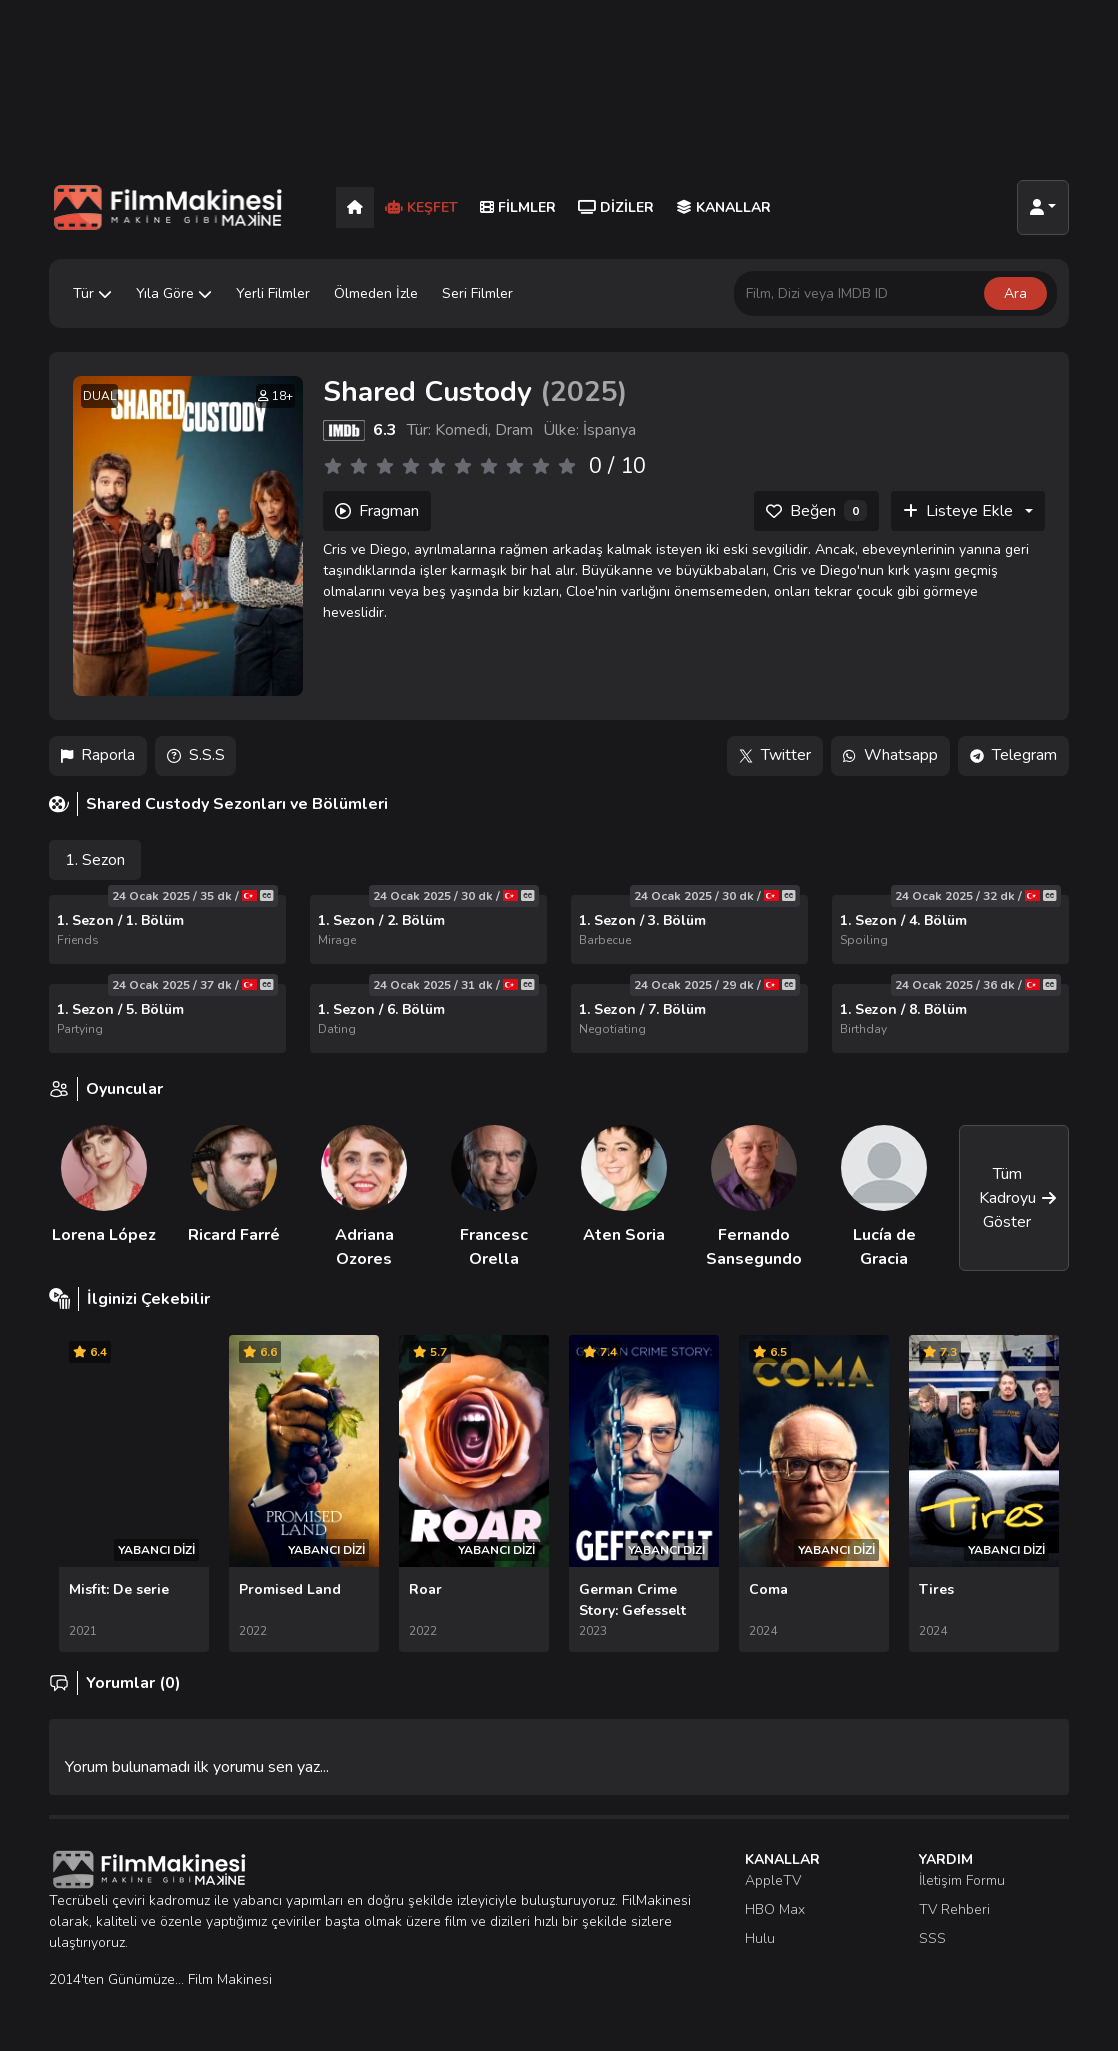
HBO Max (775, 1909)
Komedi (461, 430)
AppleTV (773, 1880)
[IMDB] (344, 430)
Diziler (616, 207)
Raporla (98, 756)
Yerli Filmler (273, 293)
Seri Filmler (477, 293)
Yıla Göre (174, 293)
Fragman (377, 511)
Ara (1015, 293)
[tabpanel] (559, 974)
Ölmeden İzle (376, 293)
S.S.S (196, 756)
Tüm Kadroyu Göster (1018, 1198)
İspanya (609, 430)
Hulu (760, 1938)
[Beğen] (816, 511)
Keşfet (421, 207)
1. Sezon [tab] (95, 860)
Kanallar (723, 207)
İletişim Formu (962, 1880)
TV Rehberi (954, 1909)
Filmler (518, 207)
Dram (514, 430)
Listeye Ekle (958, 511)
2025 (584, 392)
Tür (92, 293)
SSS (932, 1938)
